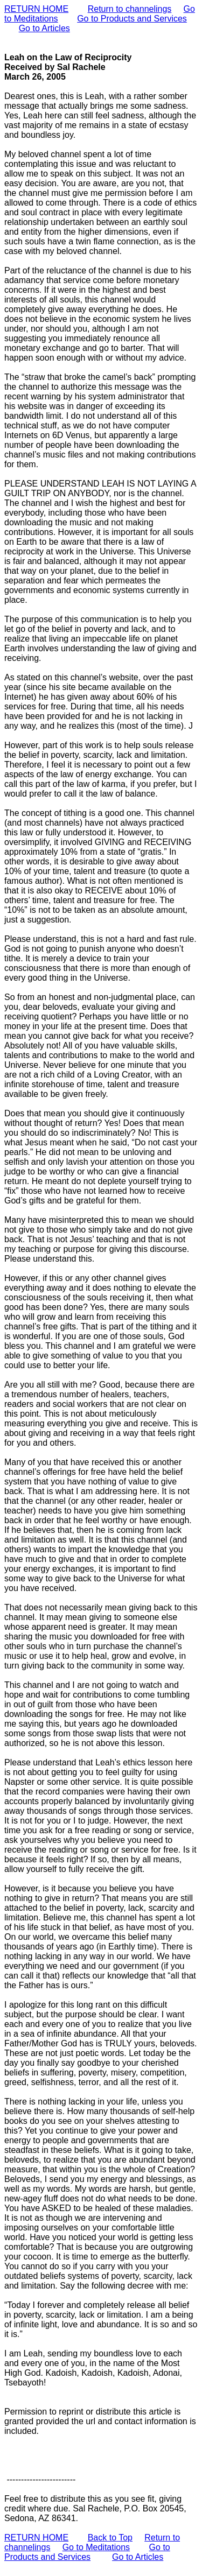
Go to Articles (44, 28)
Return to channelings (130, 8)
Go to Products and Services (132, 18)
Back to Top (110, 2537)
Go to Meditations (96, 2547)
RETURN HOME (36, 8)
